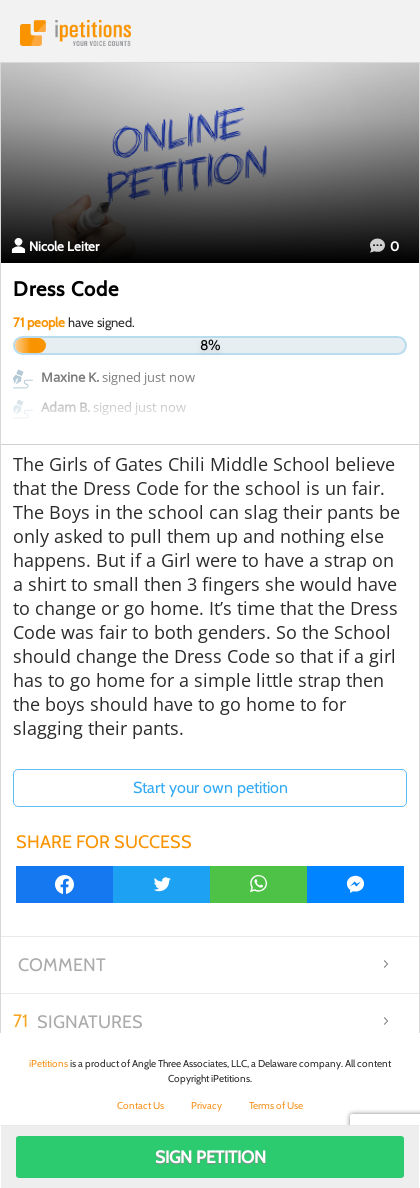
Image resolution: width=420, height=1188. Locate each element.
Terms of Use (276, 1105)
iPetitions (210, 33)
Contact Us (140, 1105)
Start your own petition (210, 787)
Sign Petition (210, 1157)
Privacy (206, 1105)
